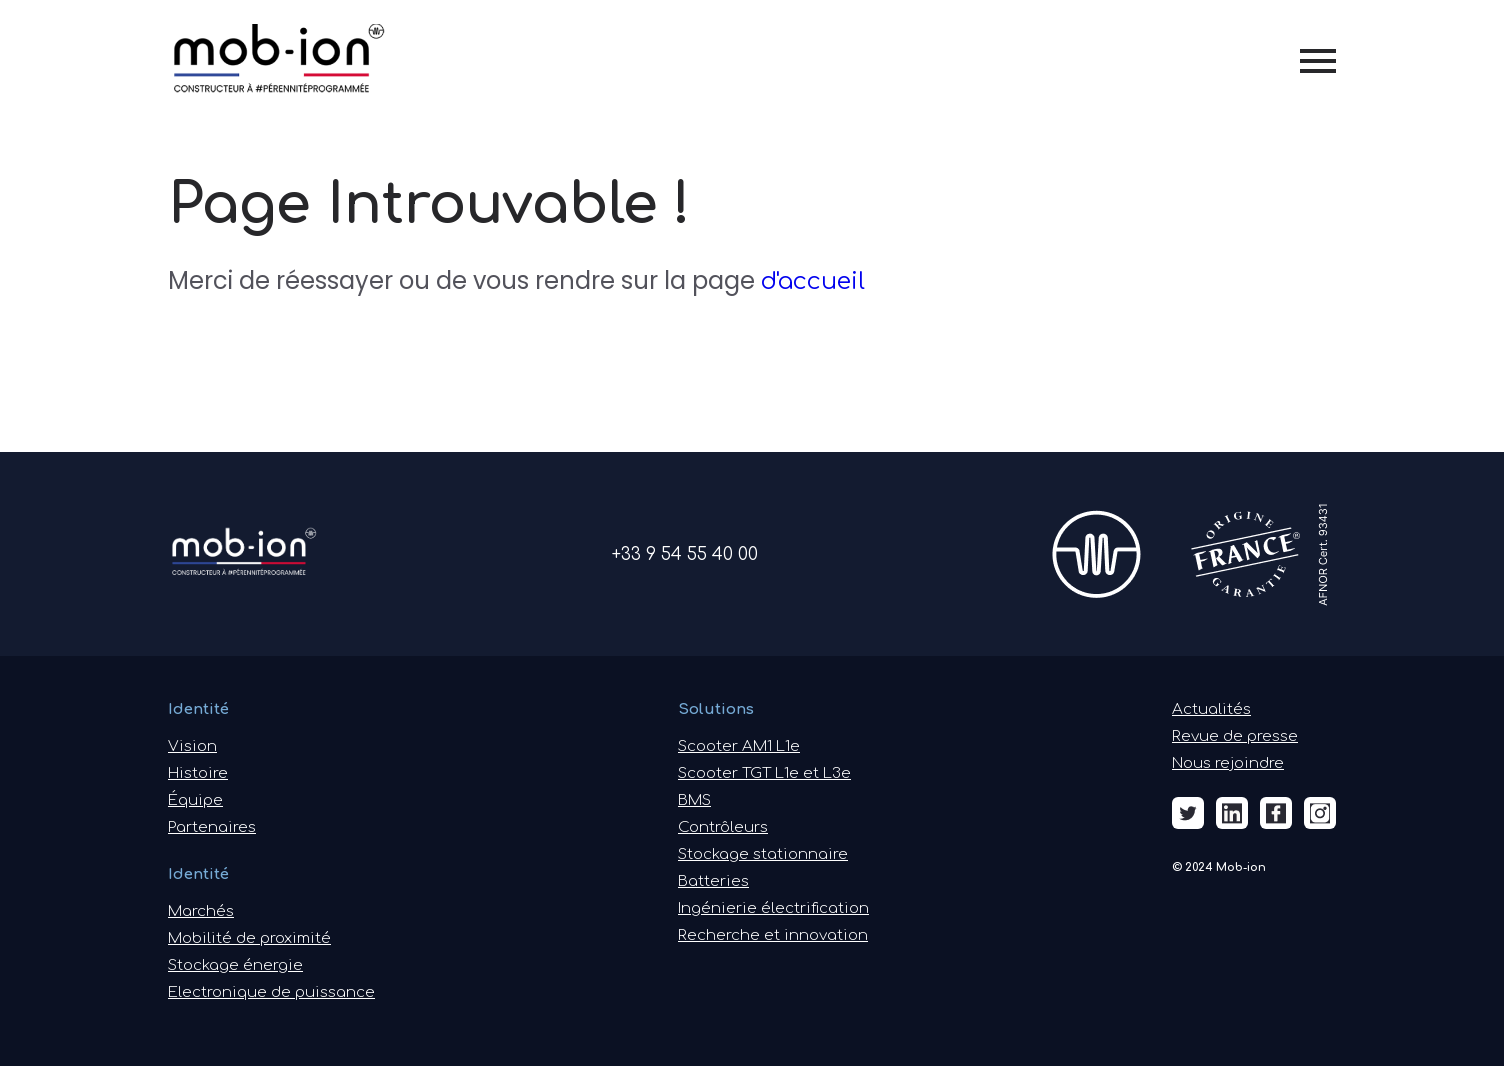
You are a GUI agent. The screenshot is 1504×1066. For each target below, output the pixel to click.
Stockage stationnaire (763, 854)
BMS (694, 800)
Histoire (198, 773)
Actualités (1211, 709)
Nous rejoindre (1228, 763)
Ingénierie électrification (773, 908)
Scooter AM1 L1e (739, 746)
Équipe (195, 800)
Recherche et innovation (773, 935)
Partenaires (212, 827)
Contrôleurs (723, 827)
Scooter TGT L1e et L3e (764, 773)
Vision (192, 746)
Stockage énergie (235, 965)
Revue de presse (1235, 736)
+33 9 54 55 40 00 (685, 554)
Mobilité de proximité (249, 938)
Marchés (201, 911)
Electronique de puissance (271, 992)
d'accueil (813, 281)
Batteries (713, 881)
